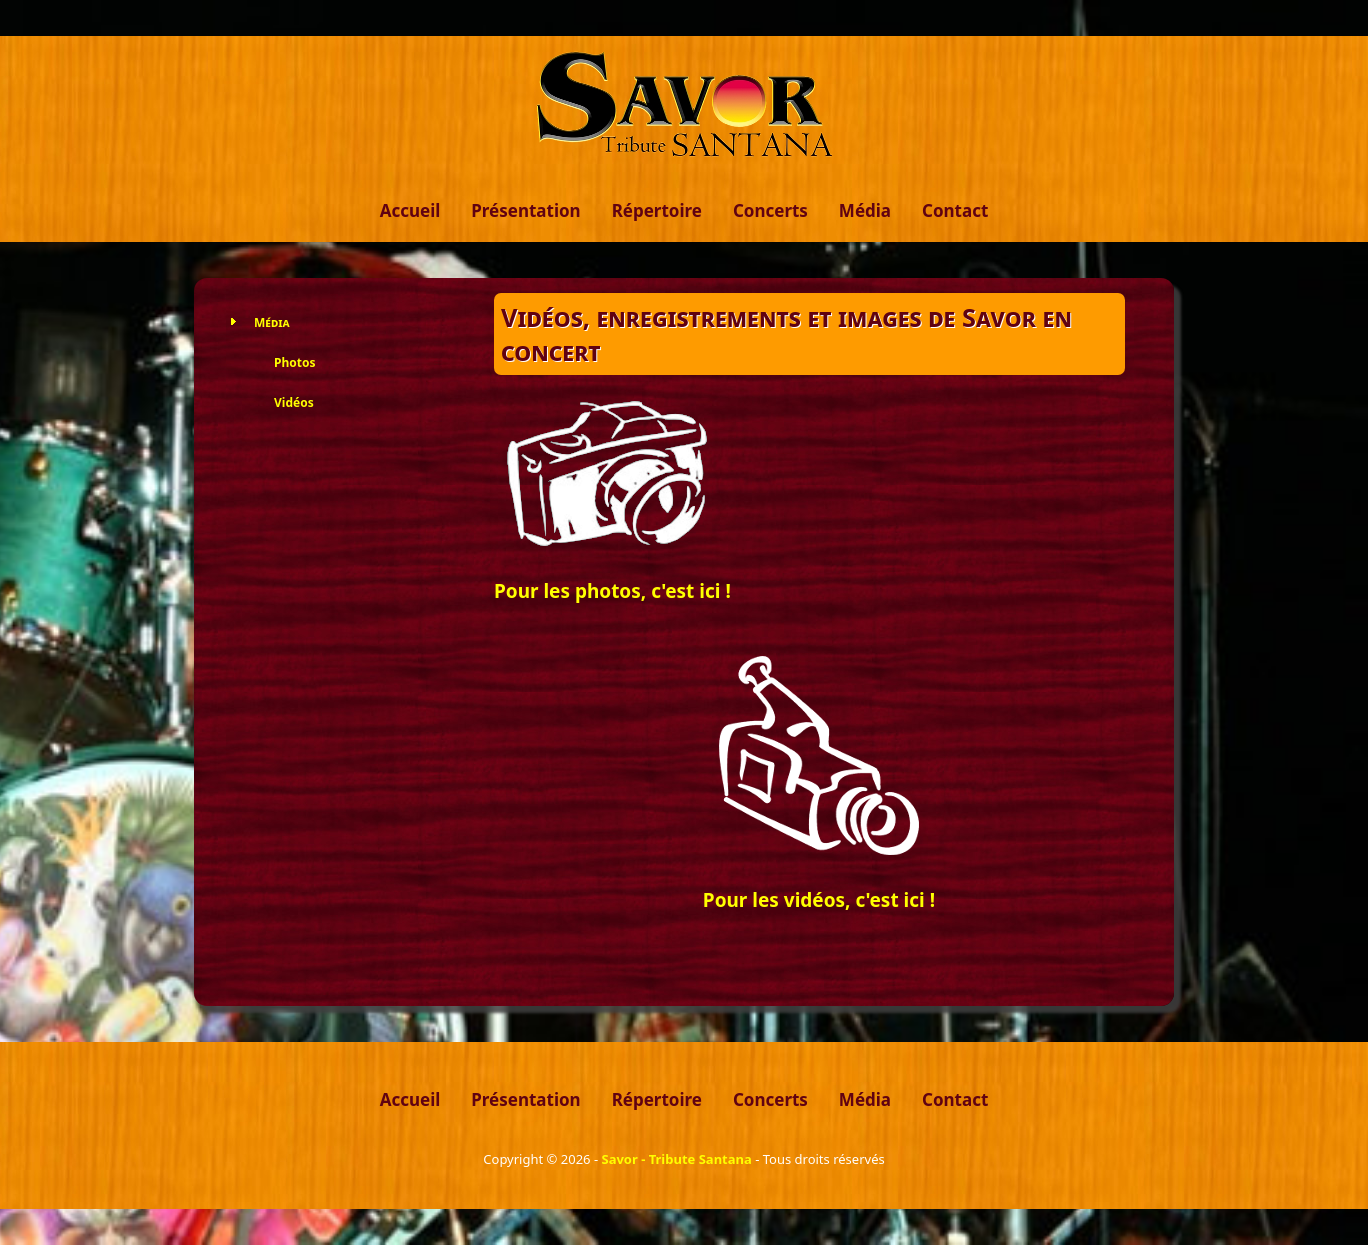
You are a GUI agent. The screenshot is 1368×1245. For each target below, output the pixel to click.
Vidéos (294, 402)
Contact (955, 210)
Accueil (410, 210)
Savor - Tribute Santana (676, 1159)
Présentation (525, 210)
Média (865, 210)
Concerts (770, 210)
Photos (294, 362)
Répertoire (657, 210)
